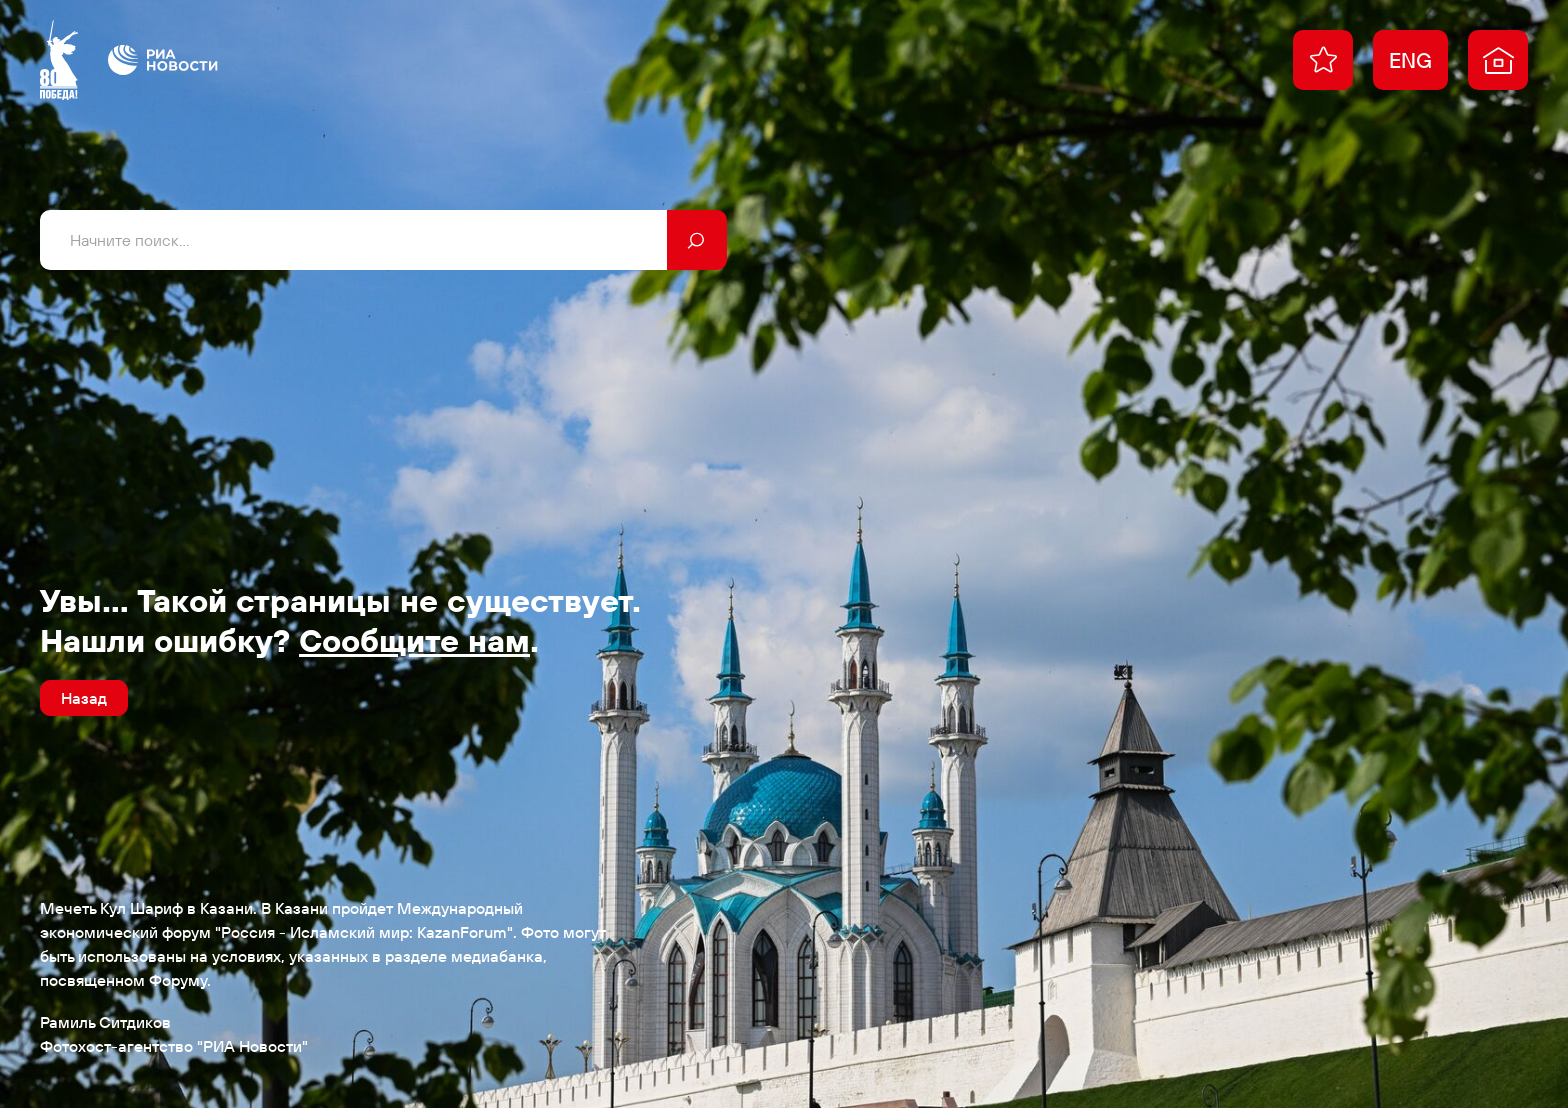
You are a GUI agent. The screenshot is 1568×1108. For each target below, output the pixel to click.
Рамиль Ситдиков (105, 1022)
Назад (84, 698)
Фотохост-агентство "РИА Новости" (174, 1046)
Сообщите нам (414, 640)
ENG (1410, 60)
